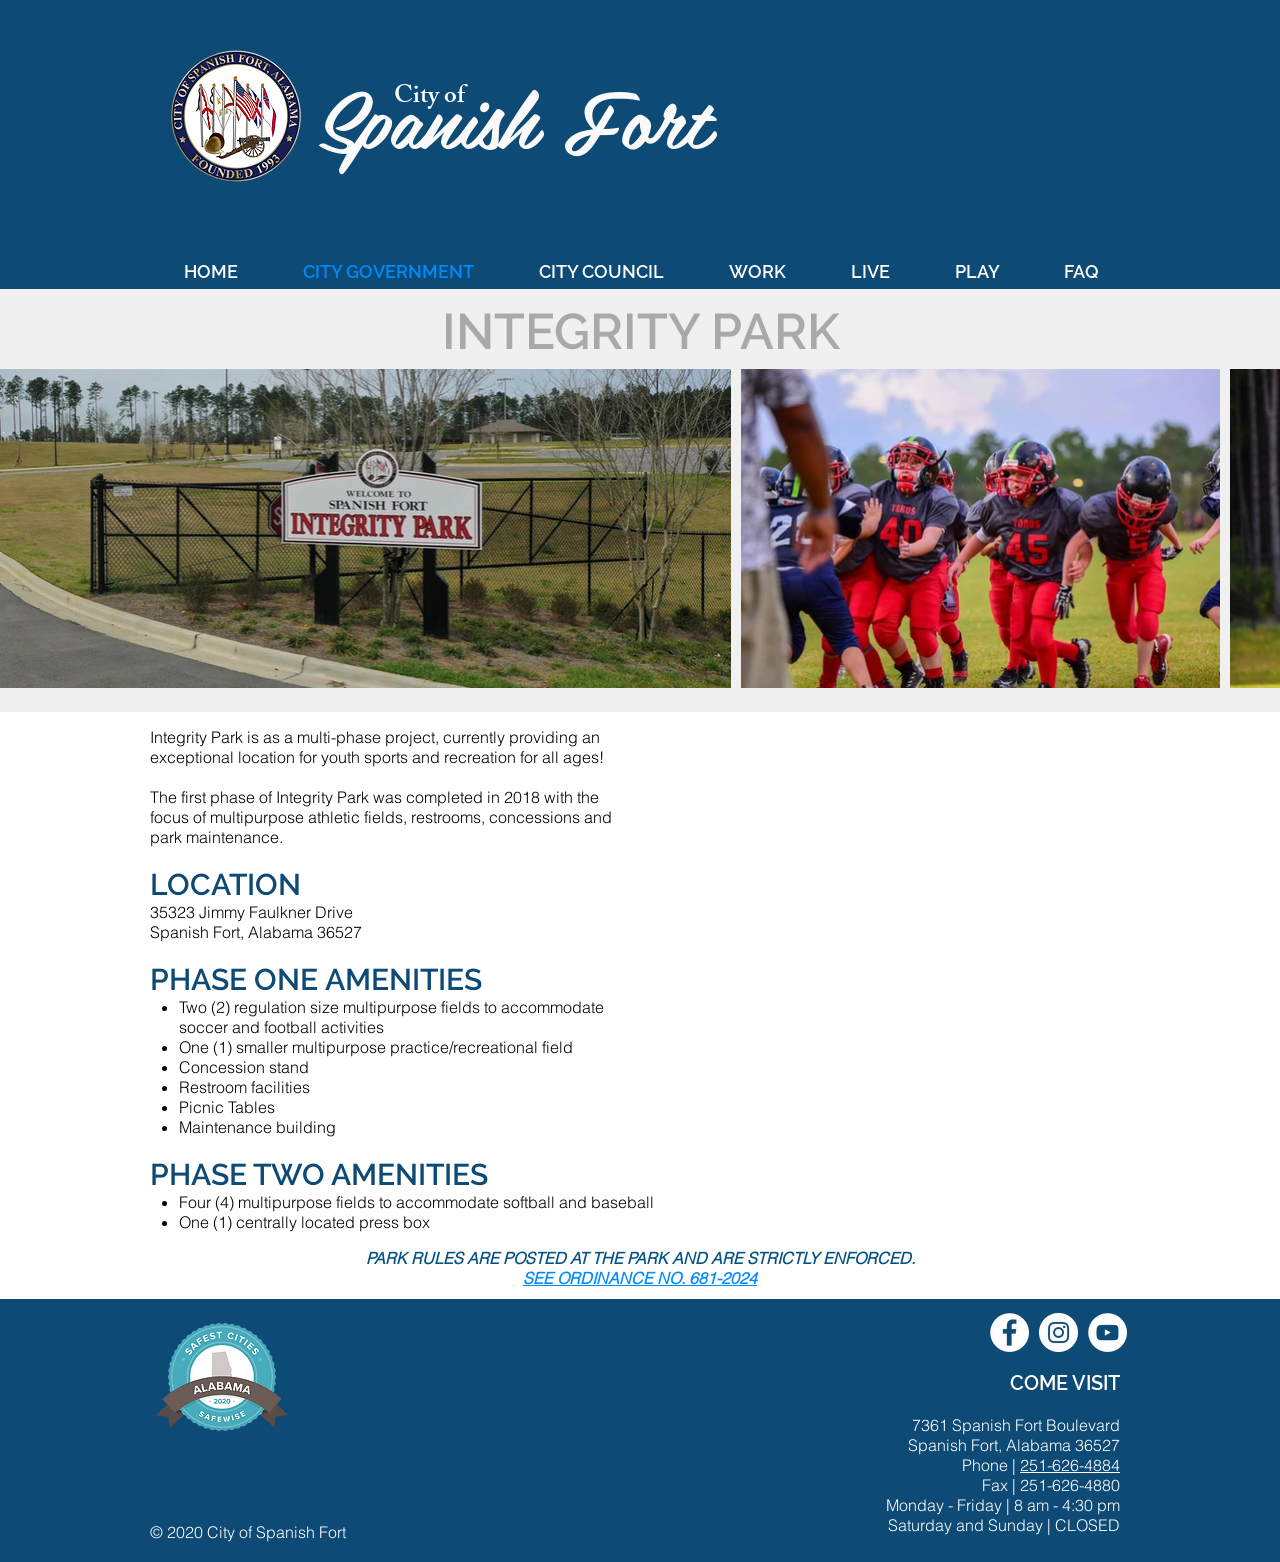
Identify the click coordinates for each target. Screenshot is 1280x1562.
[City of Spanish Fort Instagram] (1058, 1332)
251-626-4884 (1070, 1465)
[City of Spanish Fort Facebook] (1009, 1332)
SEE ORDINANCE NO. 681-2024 (640, 1278)
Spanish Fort (526, 116)
